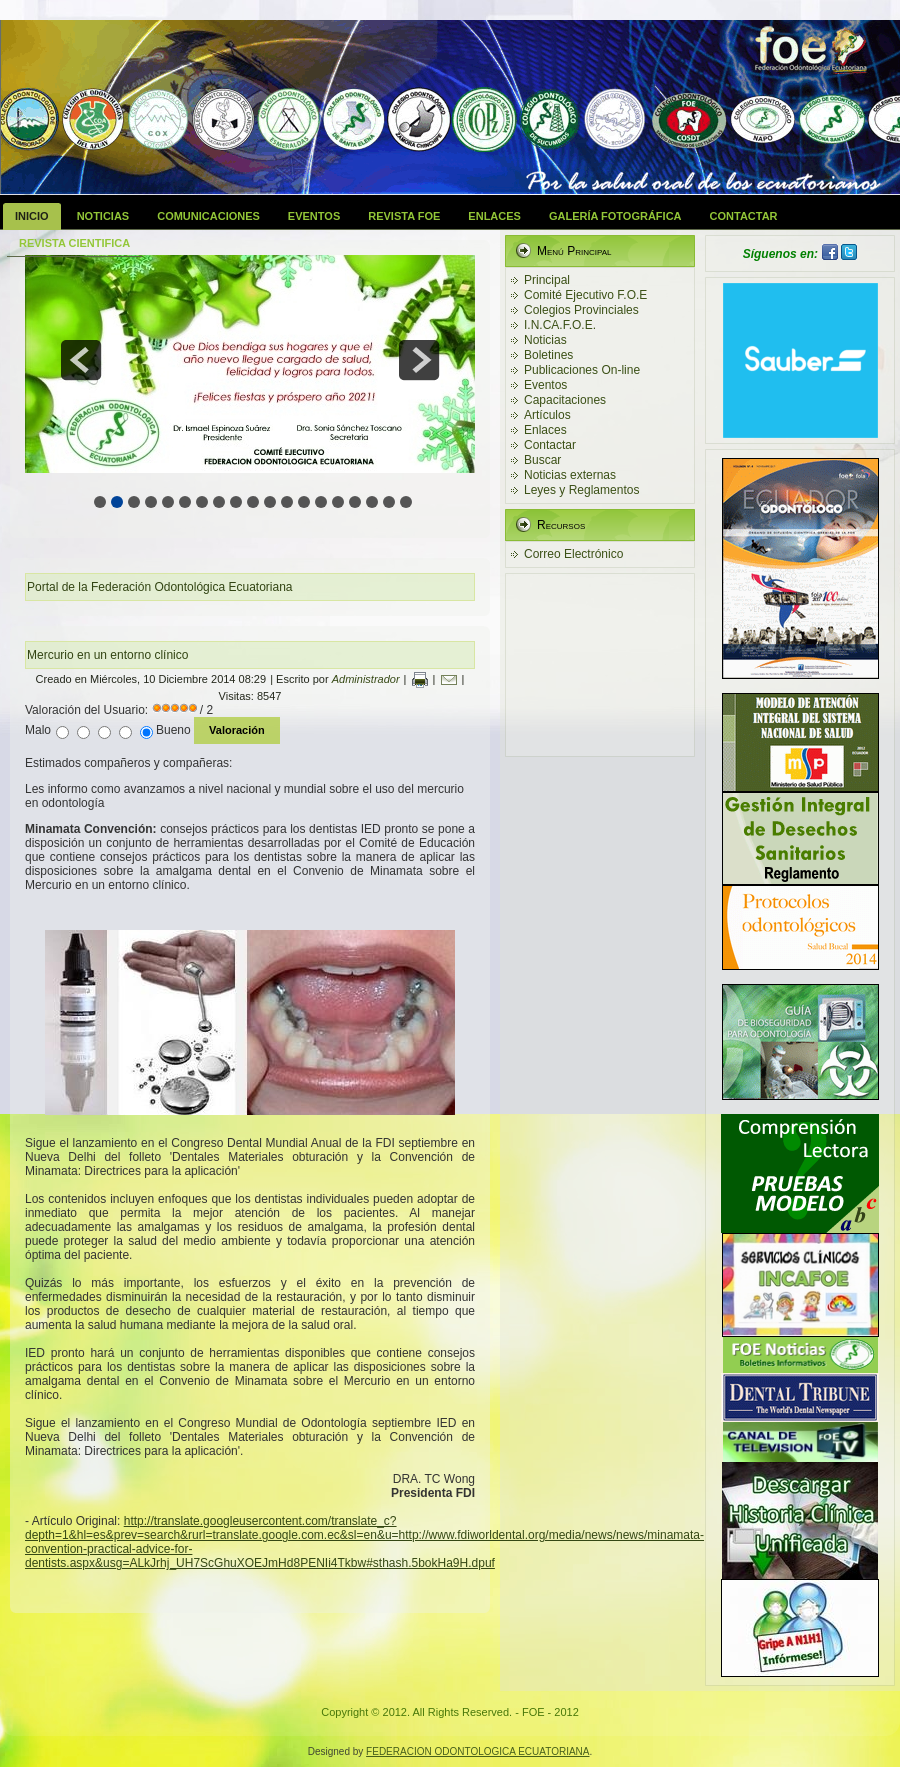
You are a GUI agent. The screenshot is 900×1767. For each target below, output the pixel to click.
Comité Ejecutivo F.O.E (585, 295)
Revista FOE (404, 216)
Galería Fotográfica (615, 216)
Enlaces (494, 216)
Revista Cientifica (74, 243)
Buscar (542, 460)
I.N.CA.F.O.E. (560, 325)
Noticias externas (570, 475)
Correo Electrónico (573, 554)
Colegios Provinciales (581, 310)
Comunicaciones (208, 216)
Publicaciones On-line (582, 370)
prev (81, 360)
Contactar (744, 216)
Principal (547, 280)
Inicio (32, 216)
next (419, 360)
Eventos (314, 216)
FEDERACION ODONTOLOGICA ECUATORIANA (477, 1751)
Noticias (103, 216)
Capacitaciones (565, 400)
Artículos (547, 415)
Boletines (548, 355)
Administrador (366, 679)
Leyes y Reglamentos (581, 490)
